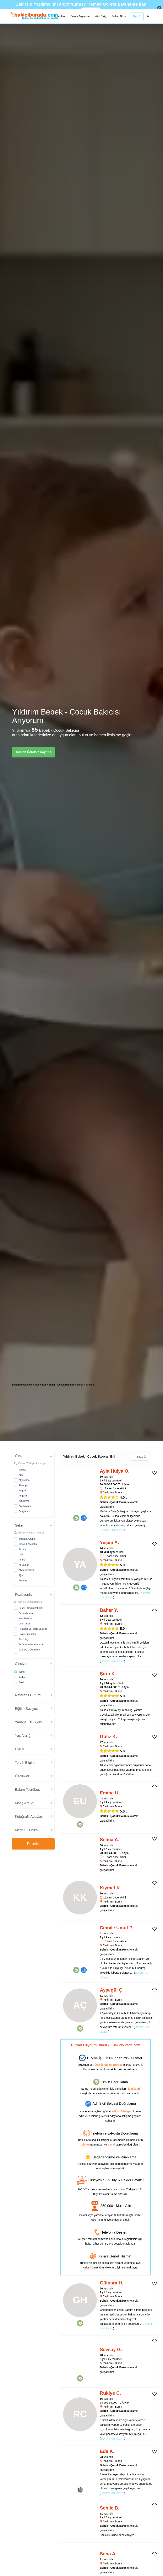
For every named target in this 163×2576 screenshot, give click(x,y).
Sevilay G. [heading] (111, 2349)
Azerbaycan (25, 1506)
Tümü (22, 1672)
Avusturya (24, 1501)
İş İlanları (59, 16)
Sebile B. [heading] (109, 2507)
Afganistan (24, 1480)
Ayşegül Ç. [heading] (111, 1990)
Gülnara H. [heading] (111, 2282)
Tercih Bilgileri (25, 1763)
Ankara (22, 1549)
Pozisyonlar (24, 1595)
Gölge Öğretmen (27, 1634)
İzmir (21, 1554)
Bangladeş (24, 1511)
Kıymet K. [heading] (110, 1887)
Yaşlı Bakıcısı (26, 1618)
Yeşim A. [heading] (109, 1542)
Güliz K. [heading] (108, 1736)
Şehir (19, 1525)
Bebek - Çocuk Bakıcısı (31, 1608)
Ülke (18, 1456)
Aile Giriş (100, 16)
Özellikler (22, 1776)
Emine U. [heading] (110, 1792)
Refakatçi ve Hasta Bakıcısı (33, 1629)
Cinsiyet (21, 1664)
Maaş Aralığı (24, 1803)
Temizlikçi (24, 1639)
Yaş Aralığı (23, 1736)
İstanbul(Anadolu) (28, 1544)
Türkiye (22, 1469)
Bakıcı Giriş (119, 16)
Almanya (23, 1485)
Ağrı (21, 1575)
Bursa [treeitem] (80, 1384)
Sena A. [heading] (108, 2553)
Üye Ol (137, 16)
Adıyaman (24, 1565)
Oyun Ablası (25, 1623)
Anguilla (23, 1495)
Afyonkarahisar (26, 1570)
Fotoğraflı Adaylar (28, 1817)
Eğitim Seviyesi (27, 1709)
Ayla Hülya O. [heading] (114, 1471)
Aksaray (23, 1580)
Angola (22, 1490)
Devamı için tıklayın (112, 1529)
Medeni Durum (26, 1830)
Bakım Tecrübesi (28, 1790)
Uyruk (19, 1749)
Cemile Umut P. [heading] (116, 1927)
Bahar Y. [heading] (109, 1610)
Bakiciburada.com (22, 1384)
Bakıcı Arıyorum (80, 16)
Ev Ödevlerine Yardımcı (31, 1644)
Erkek (22, 1682)
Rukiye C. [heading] (110, 2393)
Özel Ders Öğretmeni (30, 1649)
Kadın (22, 1677)
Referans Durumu (28, 1695)
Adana (22, 1559)
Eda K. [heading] (107, 2451)
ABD (21, 1475)
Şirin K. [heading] (108, 1673)
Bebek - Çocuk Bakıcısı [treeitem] (61, 1384)
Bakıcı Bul (40, 1384)
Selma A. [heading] (109, 1839)
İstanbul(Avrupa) (27, 1539)
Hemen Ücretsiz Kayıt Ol (34, 752)
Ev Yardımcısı (26, 1613)
